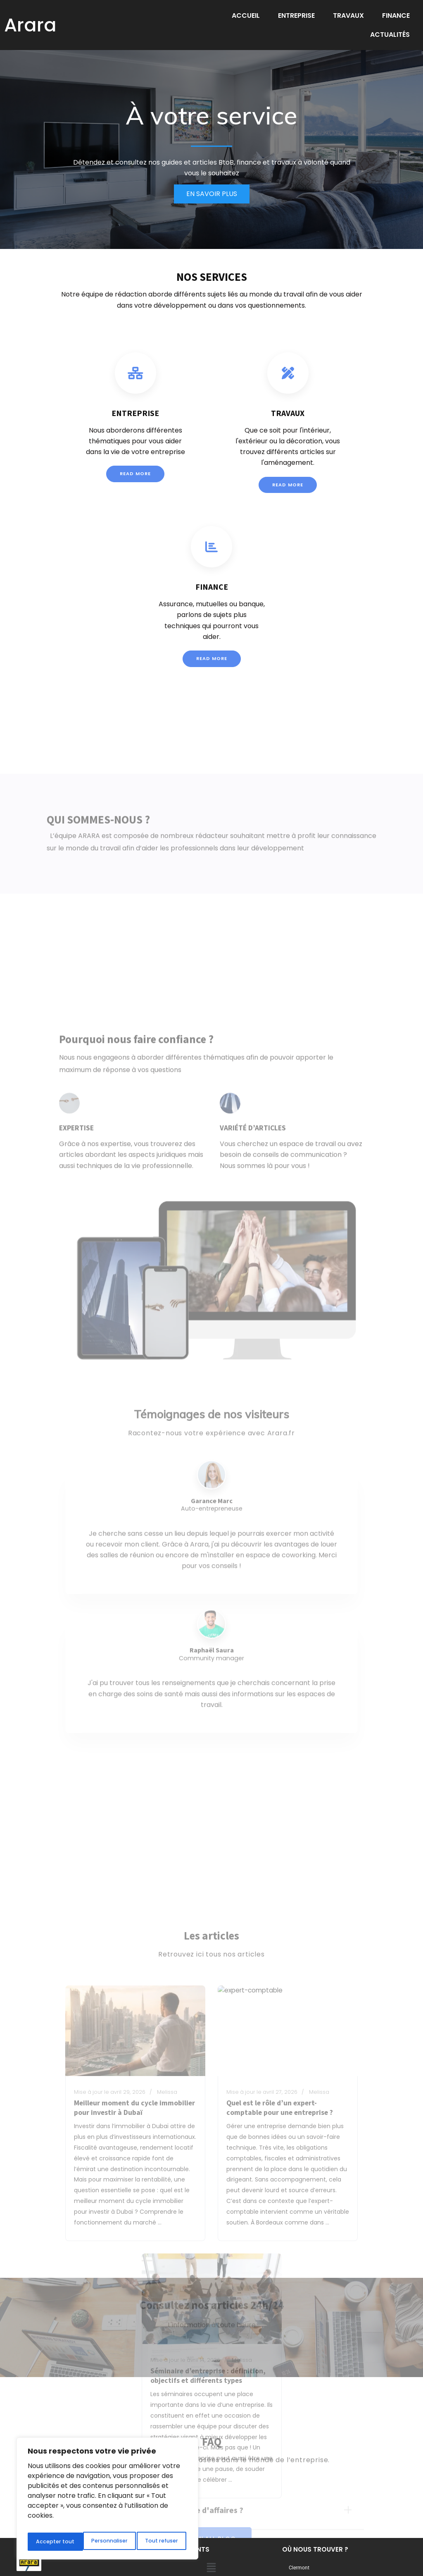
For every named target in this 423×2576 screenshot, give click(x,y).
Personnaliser (53, 2542)
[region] (107, 2501)
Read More (135, 474)
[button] (211, 2532)
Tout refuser (107, 2542)
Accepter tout (160, 2542)
